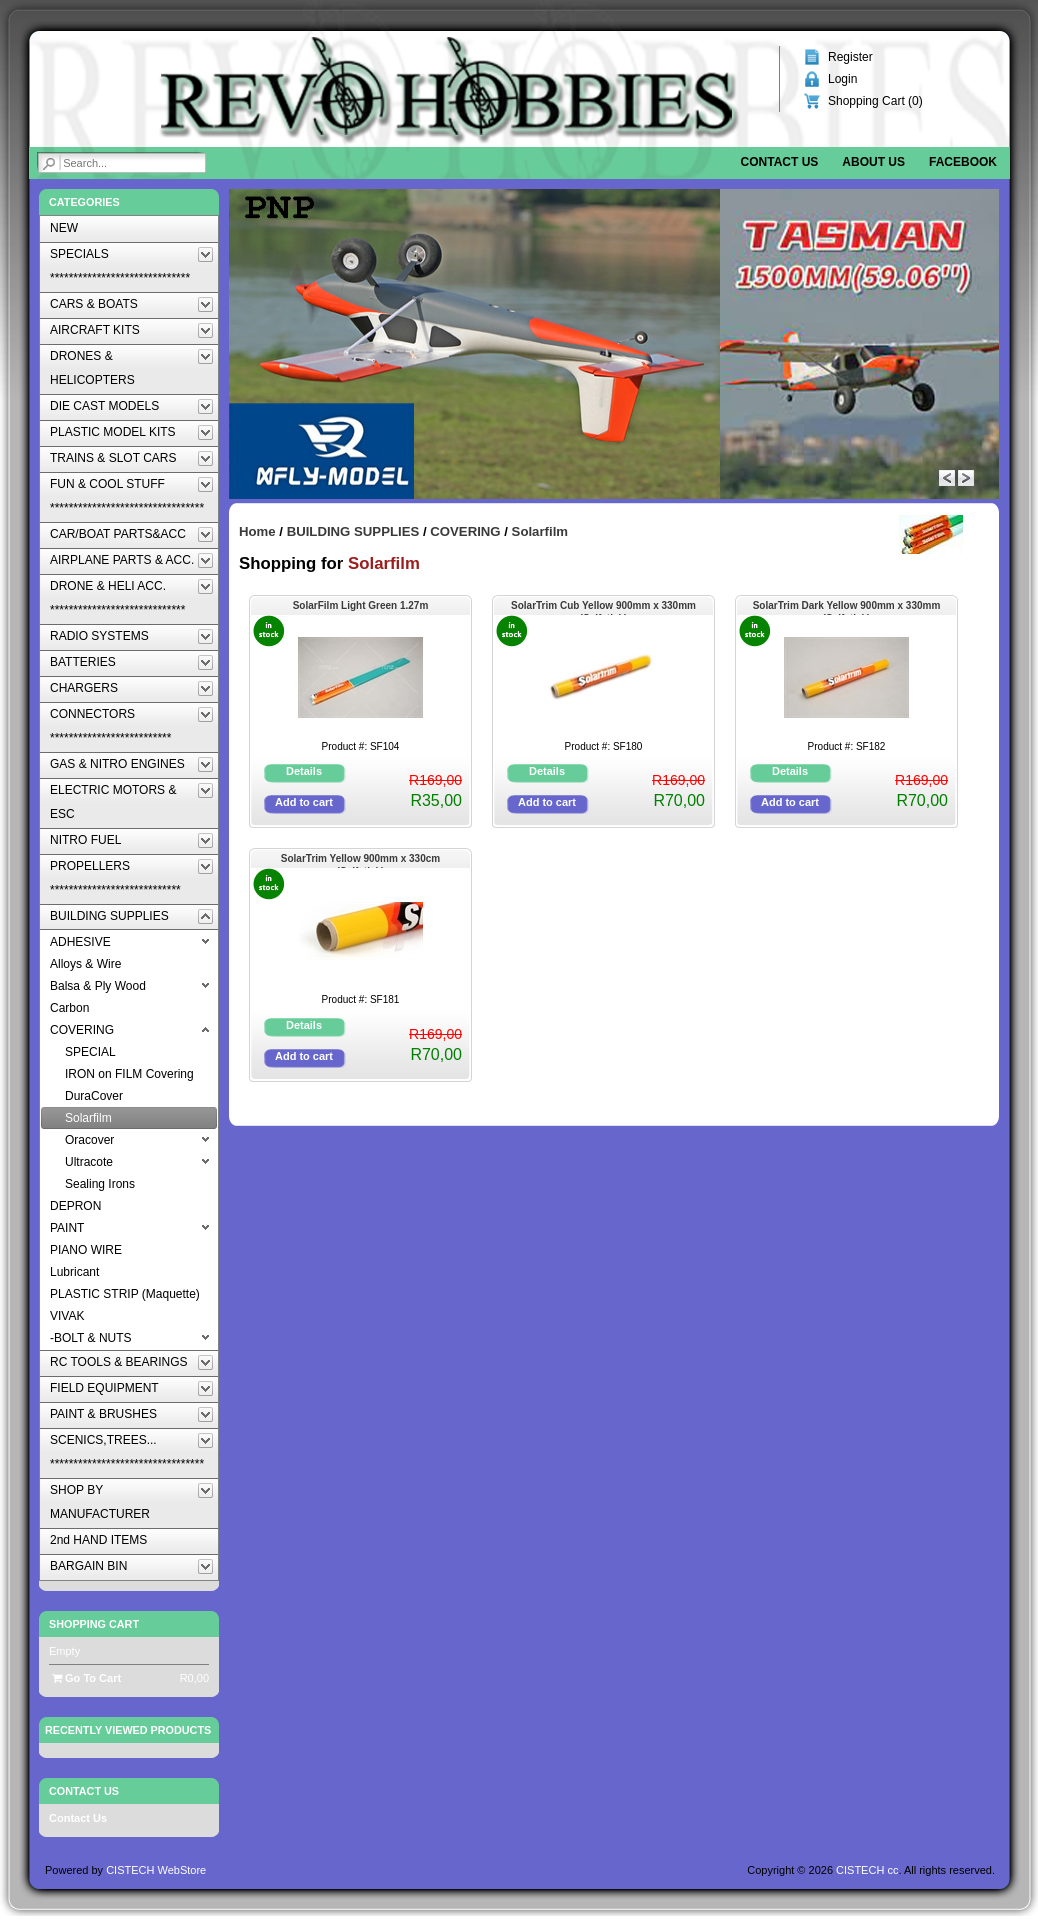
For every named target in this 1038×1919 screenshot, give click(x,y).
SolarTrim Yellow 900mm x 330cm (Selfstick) (360, 860)
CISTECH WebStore (156, 1870)
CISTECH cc (867, 1870)
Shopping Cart (94, 1624)
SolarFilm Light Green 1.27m (361, 605)
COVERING (465, 531)
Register (850, 57)
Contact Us (78, 1818)
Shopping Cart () (875, 101)
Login (842, 79)
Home (257, 531)
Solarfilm (540, 531)
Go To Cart (86, 1678)
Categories (84, 202)
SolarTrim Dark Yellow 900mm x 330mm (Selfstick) (847, 607)
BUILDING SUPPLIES (353, 531)
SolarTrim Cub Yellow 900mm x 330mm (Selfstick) (603, 607)
